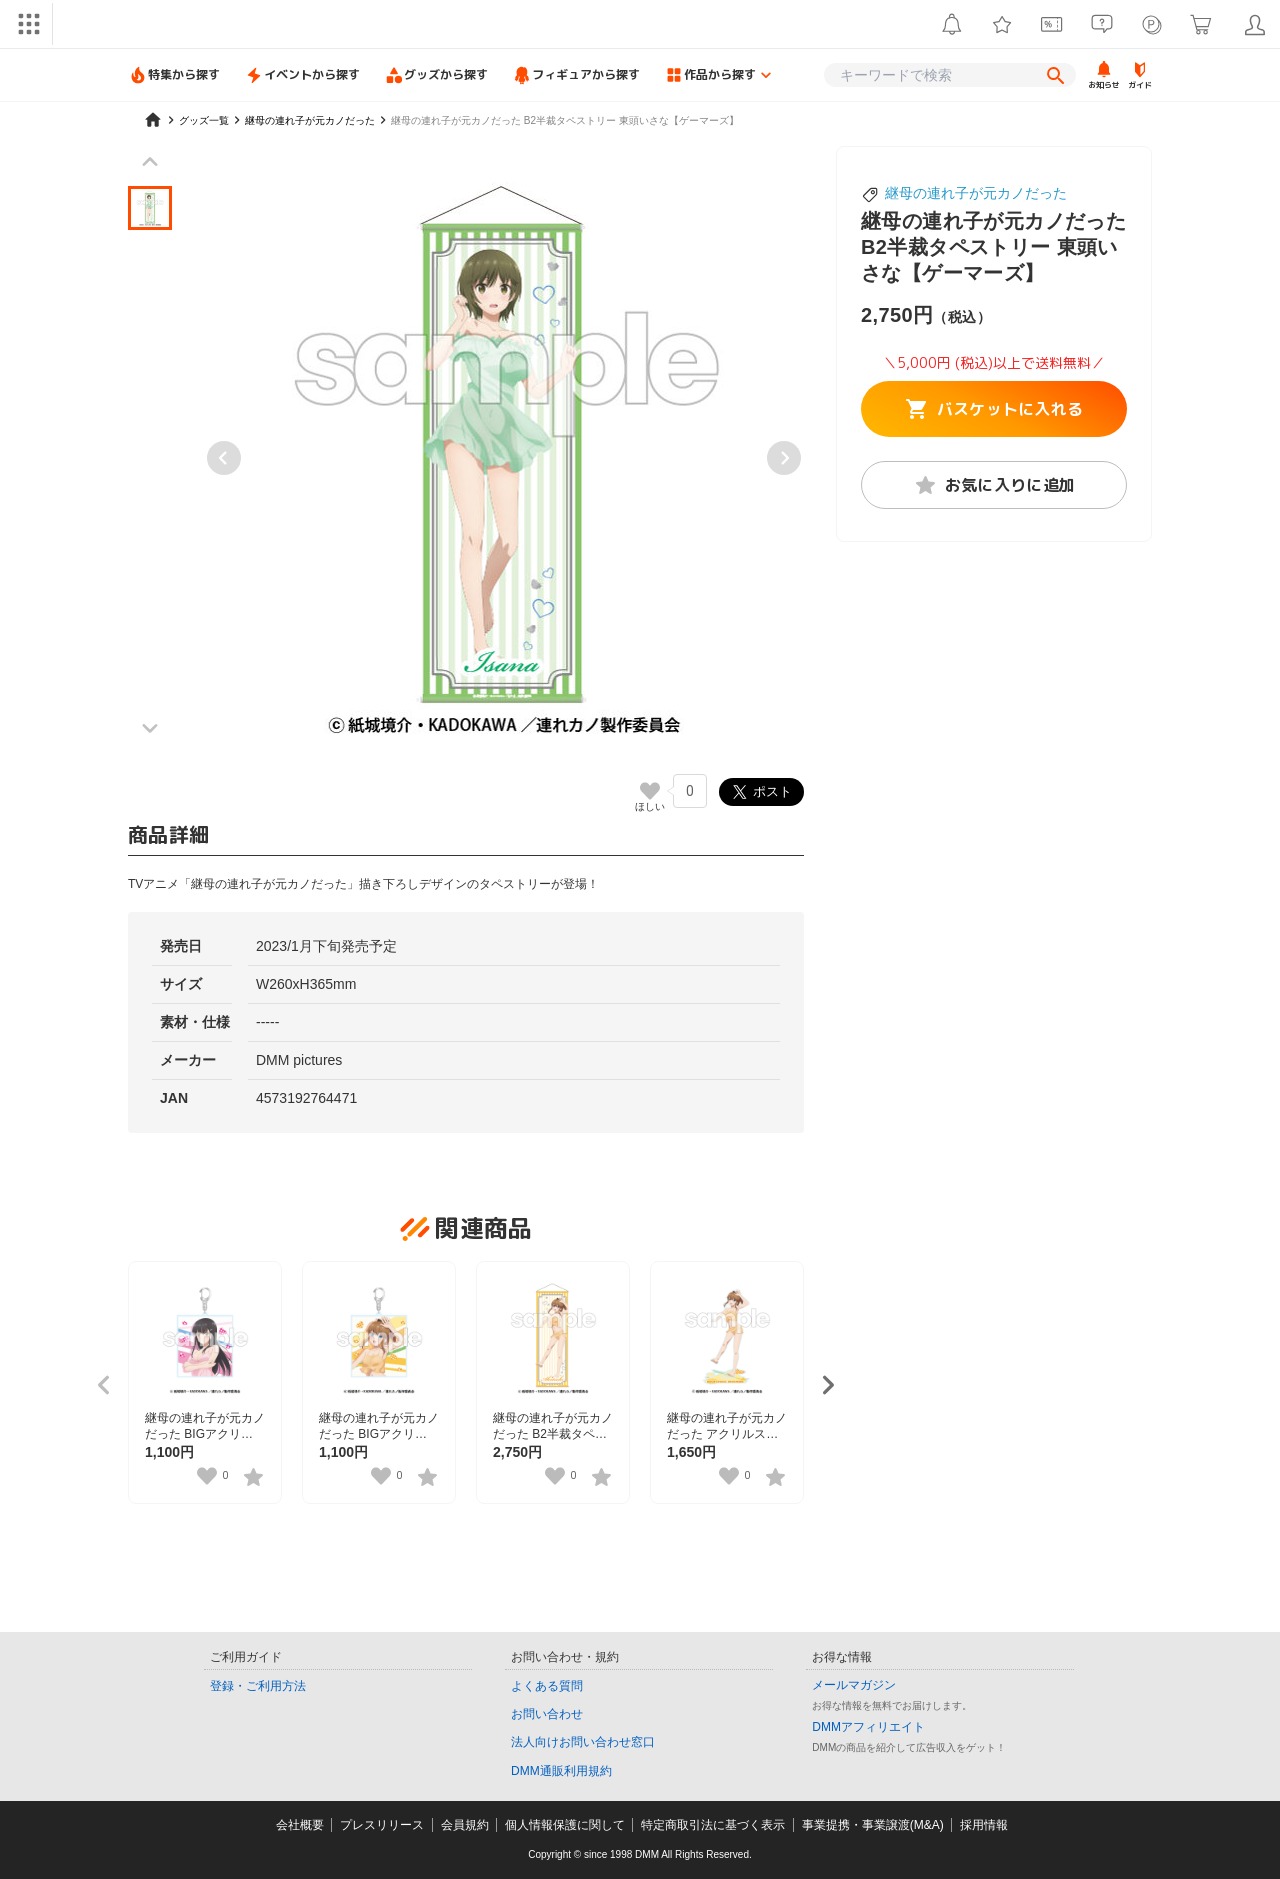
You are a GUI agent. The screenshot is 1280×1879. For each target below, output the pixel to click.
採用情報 (984, 1825)
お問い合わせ (547, 1714)
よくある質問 (547, 1686)
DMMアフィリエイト (868, 1727)
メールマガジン (854, 1685)
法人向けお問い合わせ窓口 (583, 1742)
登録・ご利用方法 (258, 1686)
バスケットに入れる (994, 409)
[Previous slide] (224, 458)
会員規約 (465, 1825)
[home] (153, 120)
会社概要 (300, 1825)
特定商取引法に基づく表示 (713, 1825)
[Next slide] (784, 458)
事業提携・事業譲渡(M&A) (873, 1825)
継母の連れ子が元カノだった (976, 193)
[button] (150, 208)
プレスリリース (382, 1825)
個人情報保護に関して (565, 1825)
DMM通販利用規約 (561, 1771)
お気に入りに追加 (994, 485)
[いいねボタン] (650, 791)
